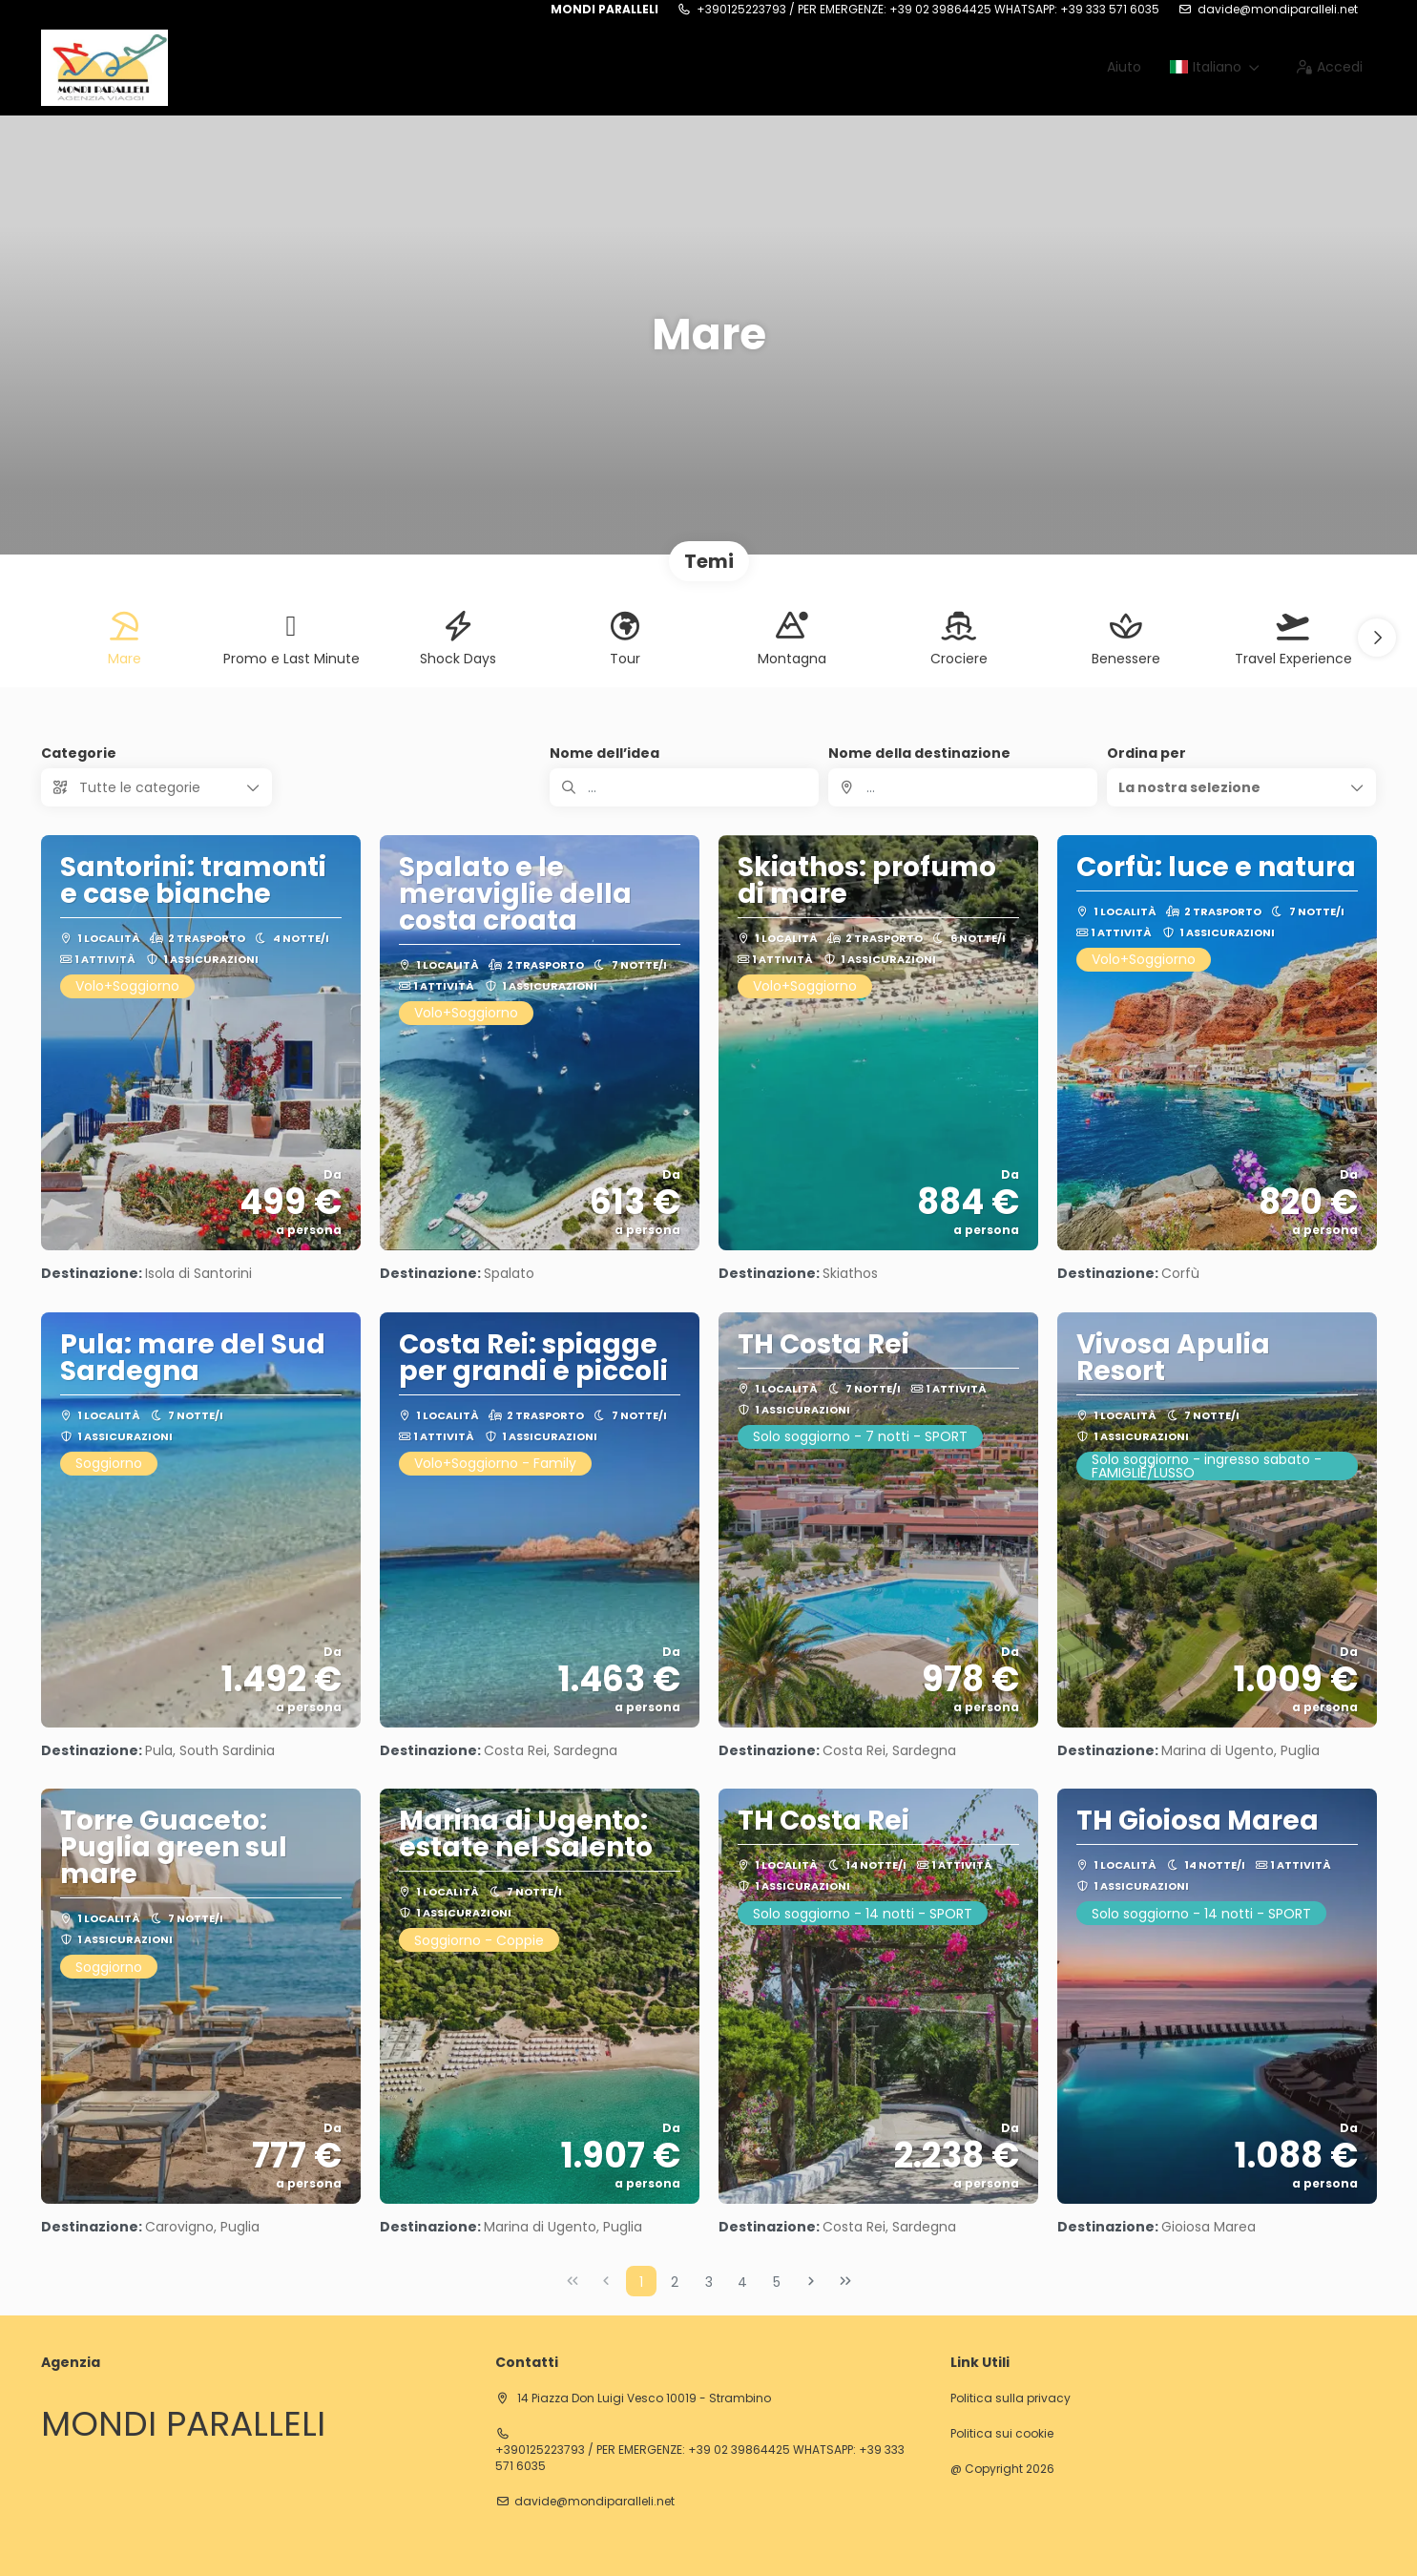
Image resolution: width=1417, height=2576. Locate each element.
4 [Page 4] (742, 2282)
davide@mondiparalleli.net (1278, 9)
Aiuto (1124, 66)
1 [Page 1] (641, 2282)
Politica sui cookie (1001, 2433)
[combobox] (962, 787)
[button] (1377, 637)
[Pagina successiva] (811, 2281)
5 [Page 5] (777, 2282)
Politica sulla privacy (1010, 2398)
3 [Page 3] (709, 2282)
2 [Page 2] (674, 2282)
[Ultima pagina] (845, 2281)
